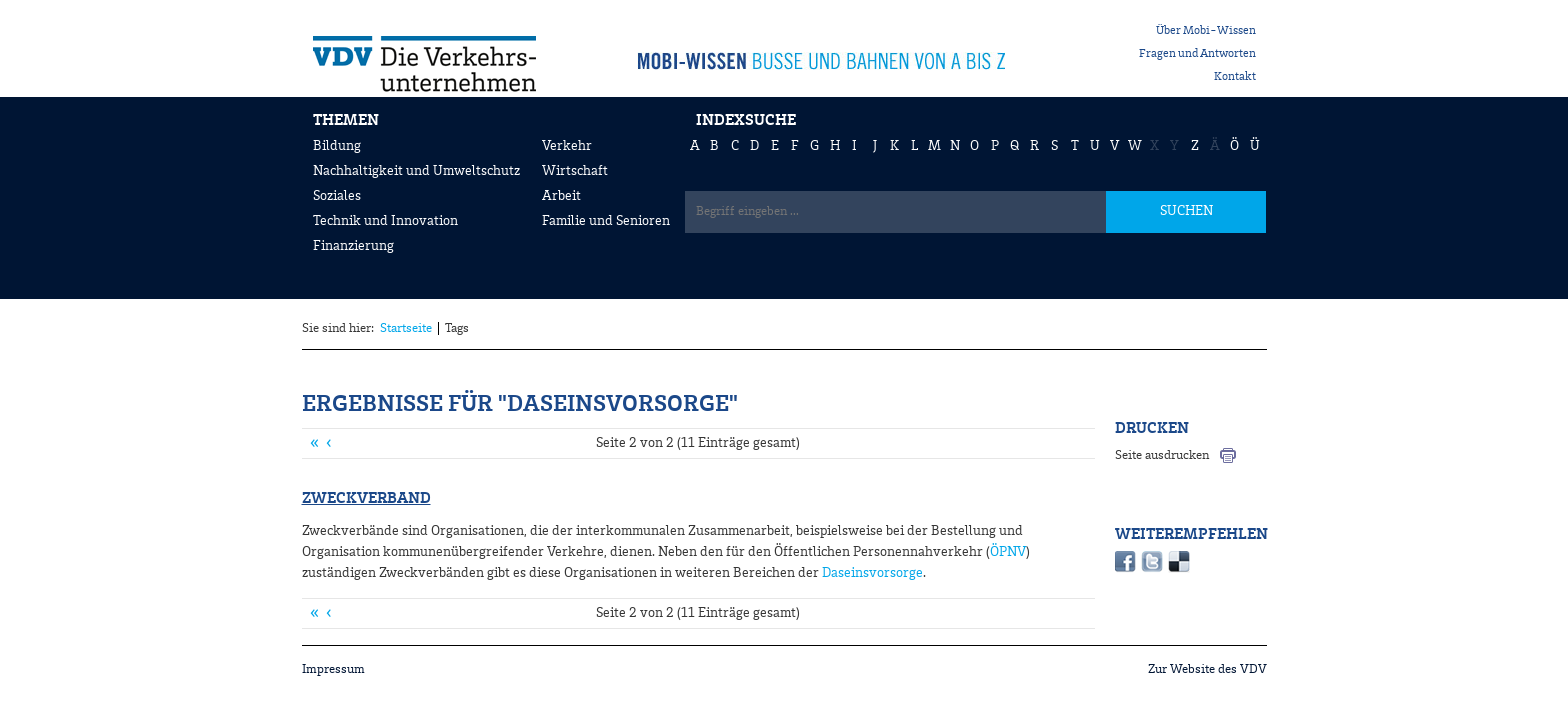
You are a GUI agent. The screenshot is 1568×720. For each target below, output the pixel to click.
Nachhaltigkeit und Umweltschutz (416, 171)
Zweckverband (366, 499)
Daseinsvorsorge (872, 573)
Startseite (406, 328)
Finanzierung (353, 246)
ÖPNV (1008, 552)
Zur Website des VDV (1207, 669)
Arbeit (561, 196)
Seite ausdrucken (1162, 455)
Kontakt (1235, 77)
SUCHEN (1186, 211)
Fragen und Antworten (1197, 54)
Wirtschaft (575, 171)
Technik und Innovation (385, 221)
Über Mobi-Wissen (1206, 31)
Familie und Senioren (606, 221)
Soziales (337, 196)
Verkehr (567, 146)
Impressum (333, 669)
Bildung (337, 146)
